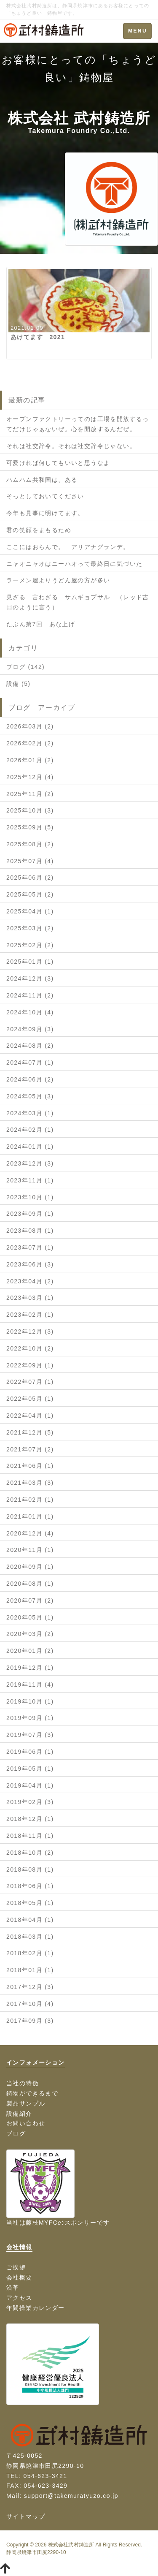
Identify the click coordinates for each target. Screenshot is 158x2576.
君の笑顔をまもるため (38, 530)
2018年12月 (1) (30, 1818)
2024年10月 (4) (30, 1012)
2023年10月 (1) (30, 1197)
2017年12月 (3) (30, 1987)
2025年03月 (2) (30, 928)
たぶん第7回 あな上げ (40, 624)
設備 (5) (18, 683)
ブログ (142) (25, 666)
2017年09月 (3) (30, 2020)
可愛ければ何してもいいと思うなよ (58, 462)
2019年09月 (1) (30, 1718)
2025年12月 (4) (30, 777)
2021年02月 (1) (30, 1499)
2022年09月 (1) (30, 1365)
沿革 (12, 2287)
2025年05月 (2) (30, 894)
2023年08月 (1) (30, 1230)
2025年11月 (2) (30, 794)
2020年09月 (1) (30, 1566)
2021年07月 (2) (30, 1449)
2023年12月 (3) (30, 1163)
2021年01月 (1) (30, 1516)
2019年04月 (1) (30, 1785)
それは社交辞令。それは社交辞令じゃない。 (71, 446)
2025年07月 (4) (30, 861)
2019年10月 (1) (30, 1701)
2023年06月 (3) (30, 1264)
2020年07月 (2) (30, 1600)
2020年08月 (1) (30, 1583)
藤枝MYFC (42, 2222)
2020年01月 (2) (30, 1650)
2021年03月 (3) (30, 1482)
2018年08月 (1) (30, 1869)
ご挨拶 (16, 2267)
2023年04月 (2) (30, 1281)
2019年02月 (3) (30, 1802)
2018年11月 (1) (30, 1835)
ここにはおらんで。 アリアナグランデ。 (68, 546)
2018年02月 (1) (30, 1953)
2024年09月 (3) (30, 1029)
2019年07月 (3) (30, 1734)
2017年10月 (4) (30, 2003)
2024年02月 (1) (30, 1129)
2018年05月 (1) (30, 1902)
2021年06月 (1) (30, 1465)
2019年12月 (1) (30, 1667)
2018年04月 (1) (30, 1919)
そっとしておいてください (45, 496)
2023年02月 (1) (30, 1314)
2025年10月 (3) (30, 810)
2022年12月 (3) (30, 1331)
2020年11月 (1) (30, 1549)
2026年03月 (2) (30, 726)
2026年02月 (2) (30, 743)
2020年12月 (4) (30, 1533)
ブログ (16, 2133)
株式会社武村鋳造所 (71, 2545)
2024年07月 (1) (30, 1062)
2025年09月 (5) (30, 827)
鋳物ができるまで (32, 2093)
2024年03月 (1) (30, 1113)
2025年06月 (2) (30, 877)
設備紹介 (19, 2113)
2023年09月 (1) (30, 1213)
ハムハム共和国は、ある (42, 479)
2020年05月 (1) (30, 1617)
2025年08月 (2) (30, 844)
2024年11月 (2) (30, 995)
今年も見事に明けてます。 (45, 513)
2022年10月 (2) (30, 1348)
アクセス (19, 2297)
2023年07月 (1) (30, 1247)
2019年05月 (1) (30, 1768)
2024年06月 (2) (30, 1079)
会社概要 (19, 2277)
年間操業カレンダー (35, 2307)
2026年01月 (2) (30, 760)
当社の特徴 (22, 2083)
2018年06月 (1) (30, 1886)
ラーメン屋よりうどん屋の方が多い (58, 580)
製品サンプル (25, 2103)
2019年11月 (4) (30, 1684)
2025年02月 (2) (30, 945)
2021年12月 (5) (30, 1432)
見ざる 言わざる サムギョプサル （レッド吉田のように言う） (77, 602)
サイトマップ (25, 2516)
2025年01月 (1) (30, 961)
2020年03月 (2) (30, 1633)
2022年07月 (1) (30, 1381)
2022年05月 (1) (30, 1398)
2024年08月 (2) (30, 1045)
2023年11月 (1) (30, 1180)
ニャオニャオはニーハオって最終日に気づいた (74, 563)
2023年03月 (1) (30, 1297)
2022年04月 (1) (30, 1415)
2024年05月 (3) (30, 1096)
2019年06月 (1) (30, 1751)
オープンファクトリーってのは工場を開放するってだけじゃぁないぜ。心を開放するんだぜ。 (77, 424)
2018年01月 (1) (30, 1970)
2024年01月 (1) (30, 1146)
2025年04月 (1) (30, 911)
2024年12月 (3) (30, 978)
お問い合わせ (25, 2123)
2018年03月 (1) (30, 1936)
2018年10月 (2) (30, 1852)
